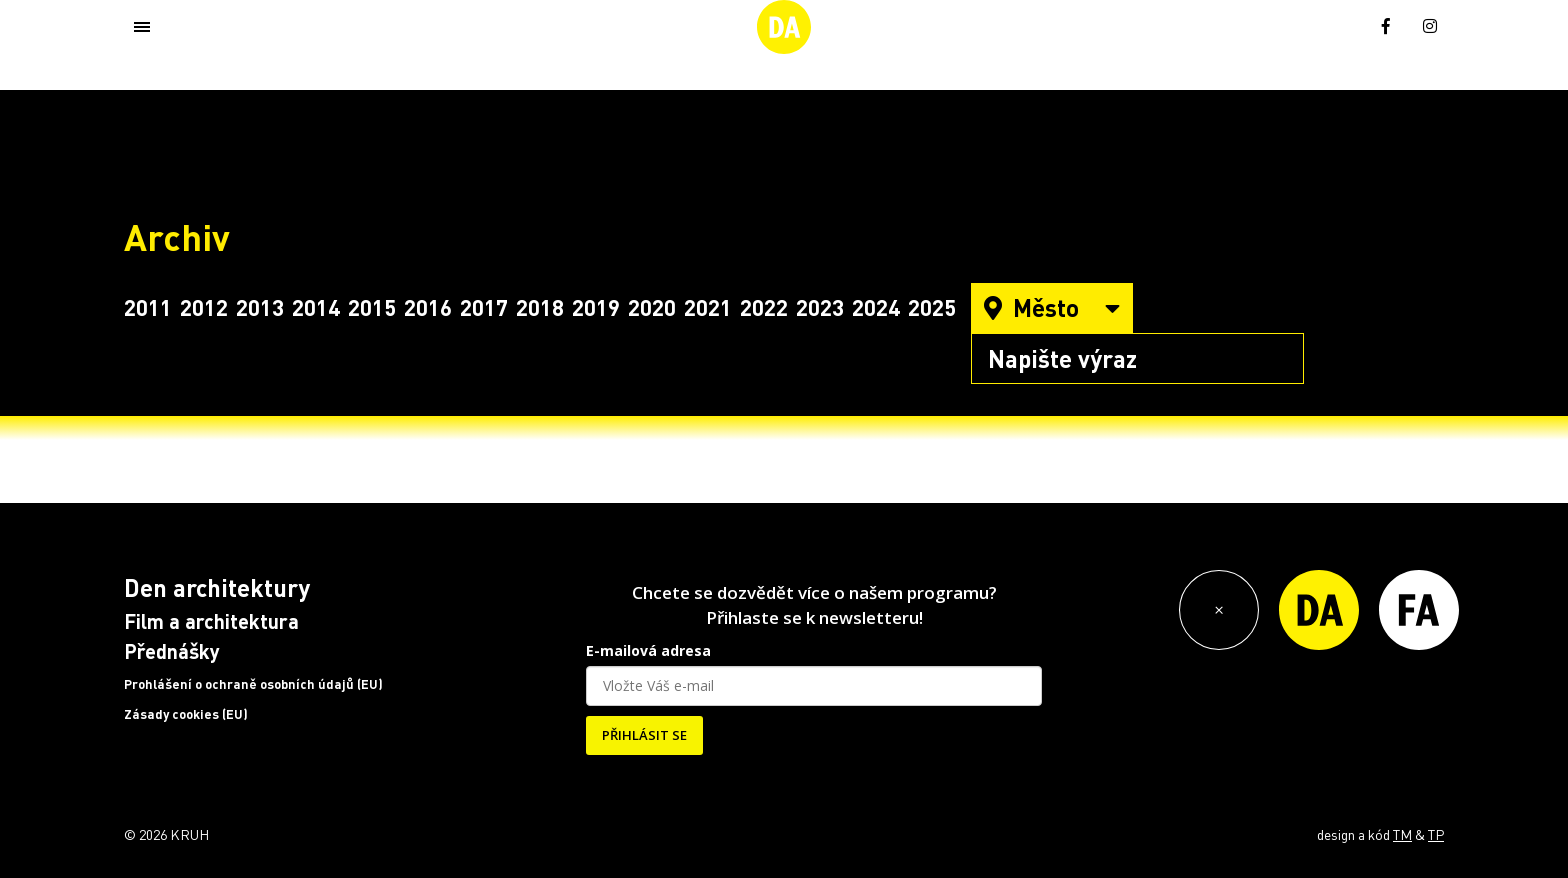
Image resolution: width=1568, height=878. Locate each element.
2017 (484, 307)
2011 (148, 307)
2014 (316, 307)
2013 (260, 307)
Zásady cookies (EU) (186, 714)
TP (1436, 834)
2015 (372, 307)
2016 (428, 307)
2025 (932, 307)
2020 (652, 307)
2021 (708, 307)
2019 (596, 307)
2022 (764, 307)
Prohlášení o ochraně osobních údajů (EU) (253, 684)
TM (1402, 834)
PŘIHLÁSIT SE (644, 735)
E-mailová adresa (648, 650)
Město (1052, 307)
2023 (820, 307)
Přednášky (172, 651)
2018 (540, 307)
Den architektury (217, 587)
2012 (204, 307)
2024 (876, 307)
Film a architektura (211, 621)
